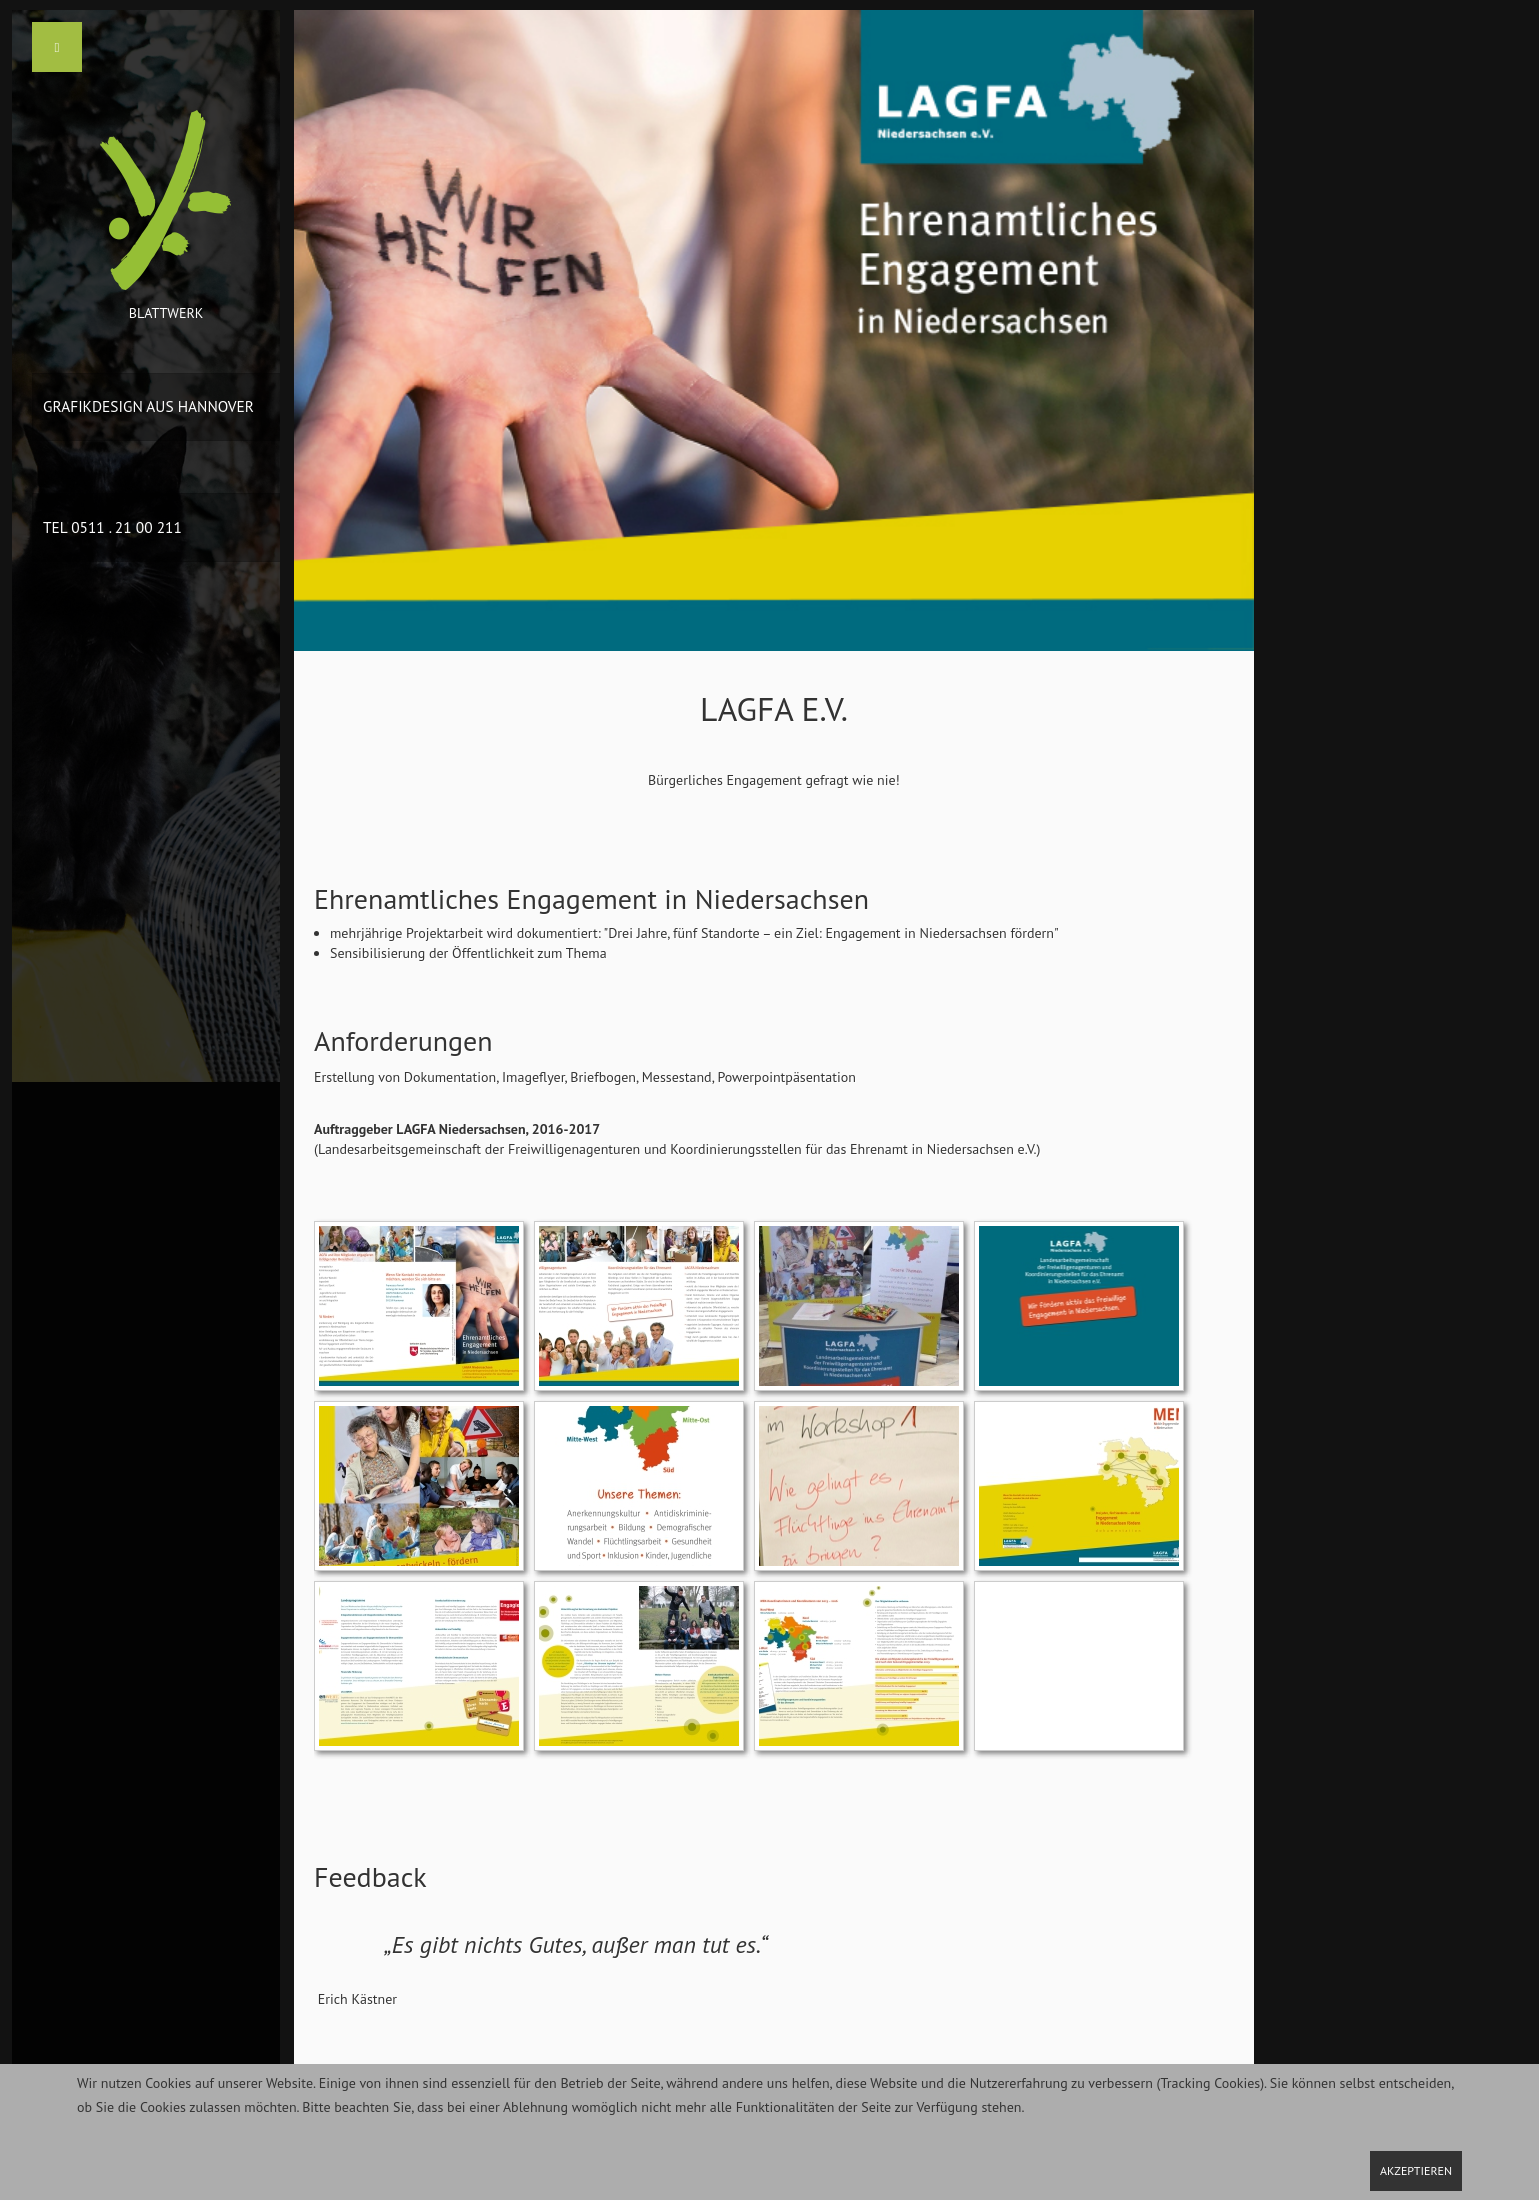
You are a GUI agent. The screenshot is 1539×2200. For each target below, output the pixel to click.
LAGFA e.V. (774, 708)
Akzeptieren (1416, 2170)
